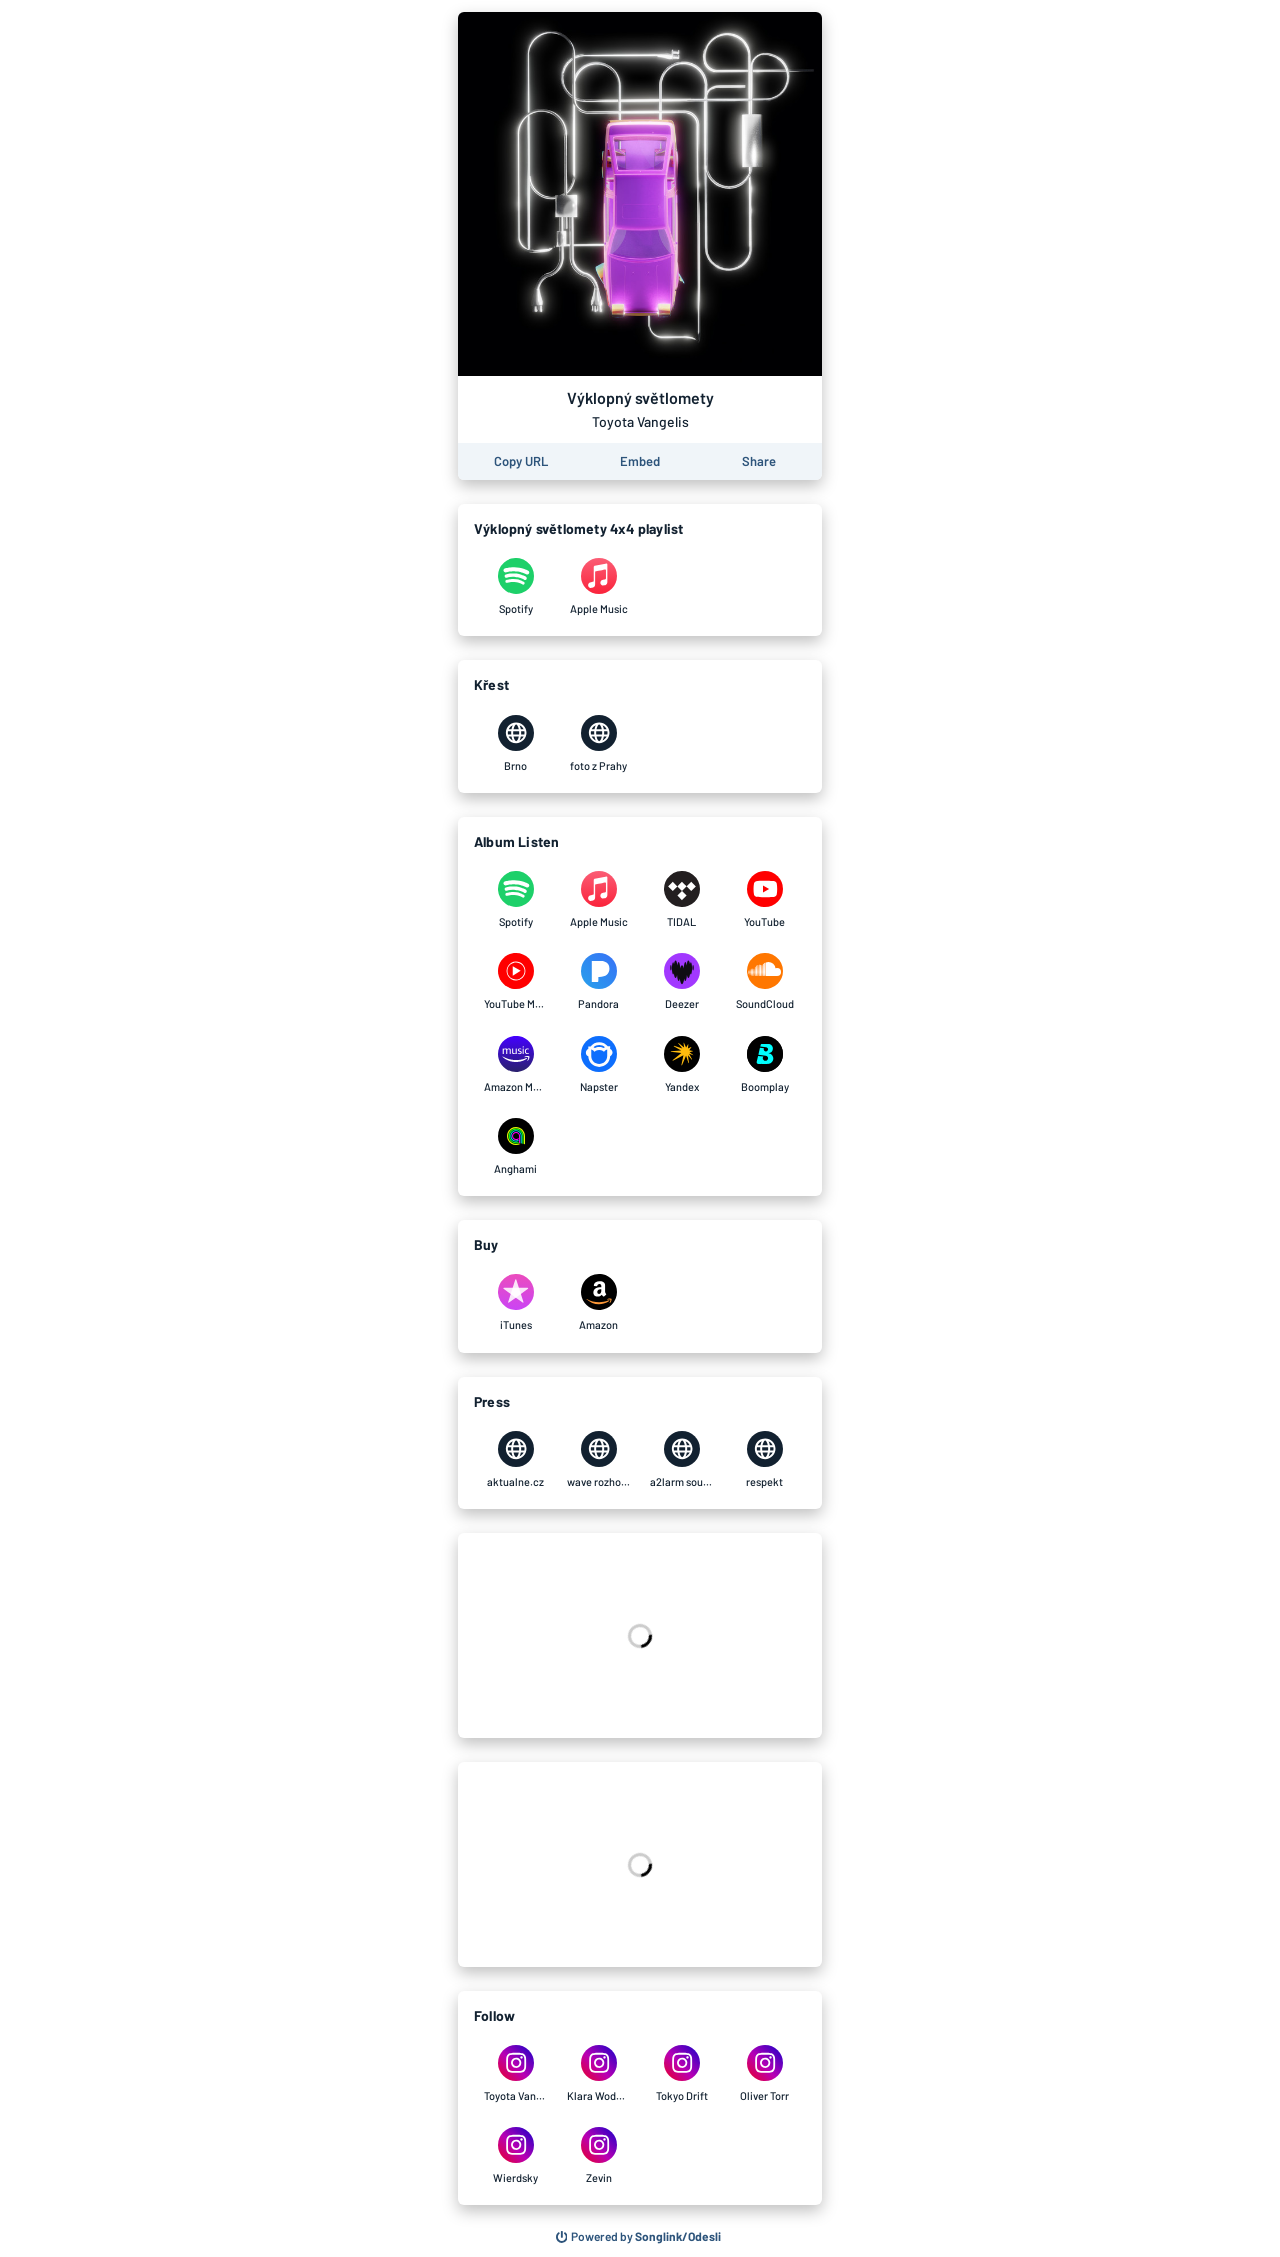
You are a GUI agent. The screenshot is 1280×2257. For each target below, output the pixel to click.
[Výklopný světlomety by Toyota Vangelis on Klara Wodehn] (598, 2074)
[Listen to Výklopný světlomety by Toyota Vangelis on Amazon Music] (515, 1065)
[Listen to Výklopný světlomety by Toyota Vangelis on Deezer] (681, 982)
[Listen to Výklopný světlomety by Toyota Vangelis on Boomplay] (764, 1065)
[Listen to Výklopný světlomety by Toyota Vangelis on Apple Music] (598, 900)
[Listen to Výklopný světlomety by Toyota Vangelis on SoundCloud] (764, 982)
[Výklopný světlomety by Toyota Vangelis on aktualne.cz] (515, 1460)
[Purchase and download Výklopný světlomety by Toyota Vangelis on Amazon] (598, 1303)
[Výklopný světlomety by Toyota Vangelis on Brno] (515, 744)
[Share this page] (759, 461)
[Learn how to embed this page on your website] (640, 461)
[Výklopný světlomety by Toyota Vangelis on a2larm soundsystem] (681, 1460)
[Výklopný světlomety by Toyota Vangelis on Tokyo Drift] (681, 2074)
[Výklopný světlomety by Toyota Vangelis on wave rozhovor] (598, 1460)
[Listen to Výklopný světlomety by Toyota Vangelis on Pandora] (598, 982)
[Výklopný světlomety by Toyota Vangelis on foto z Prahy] (598, 744)
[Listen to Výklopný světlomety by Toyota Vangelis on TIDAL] (681, 900)
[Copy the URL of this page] (521, 461)
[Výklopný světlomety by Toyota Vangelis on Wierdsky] (515, 2156)
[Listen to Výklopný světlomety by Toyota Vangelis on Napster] (598, 1065)
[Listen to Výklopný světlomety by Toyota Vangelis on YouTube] (764, 900)
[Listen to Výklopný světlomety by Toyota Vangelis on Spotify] (515, 900)
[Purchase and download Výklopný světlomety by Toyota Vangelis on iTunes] (515, 1303)
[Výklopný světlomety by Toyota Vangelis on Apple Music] (598, 587)
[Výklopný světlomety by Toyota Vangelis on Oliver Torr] (764, 2074)
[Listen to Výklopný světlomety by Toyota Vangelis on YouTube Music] (515, 982)
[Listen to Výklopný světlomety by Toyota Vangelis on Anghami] (515, 1147)
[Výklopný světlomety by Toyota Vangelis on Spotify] (515, 587)
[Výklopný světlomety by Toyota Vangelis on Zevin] (598, 2156)
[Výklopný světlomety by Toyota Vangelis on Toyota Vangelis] (515, 2074)
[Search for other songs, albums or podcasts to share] (639, 2237)
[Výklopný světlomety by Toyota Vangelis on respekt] (764, 1460)
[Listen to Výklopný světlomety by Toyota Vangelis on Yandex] (681, 1065)
